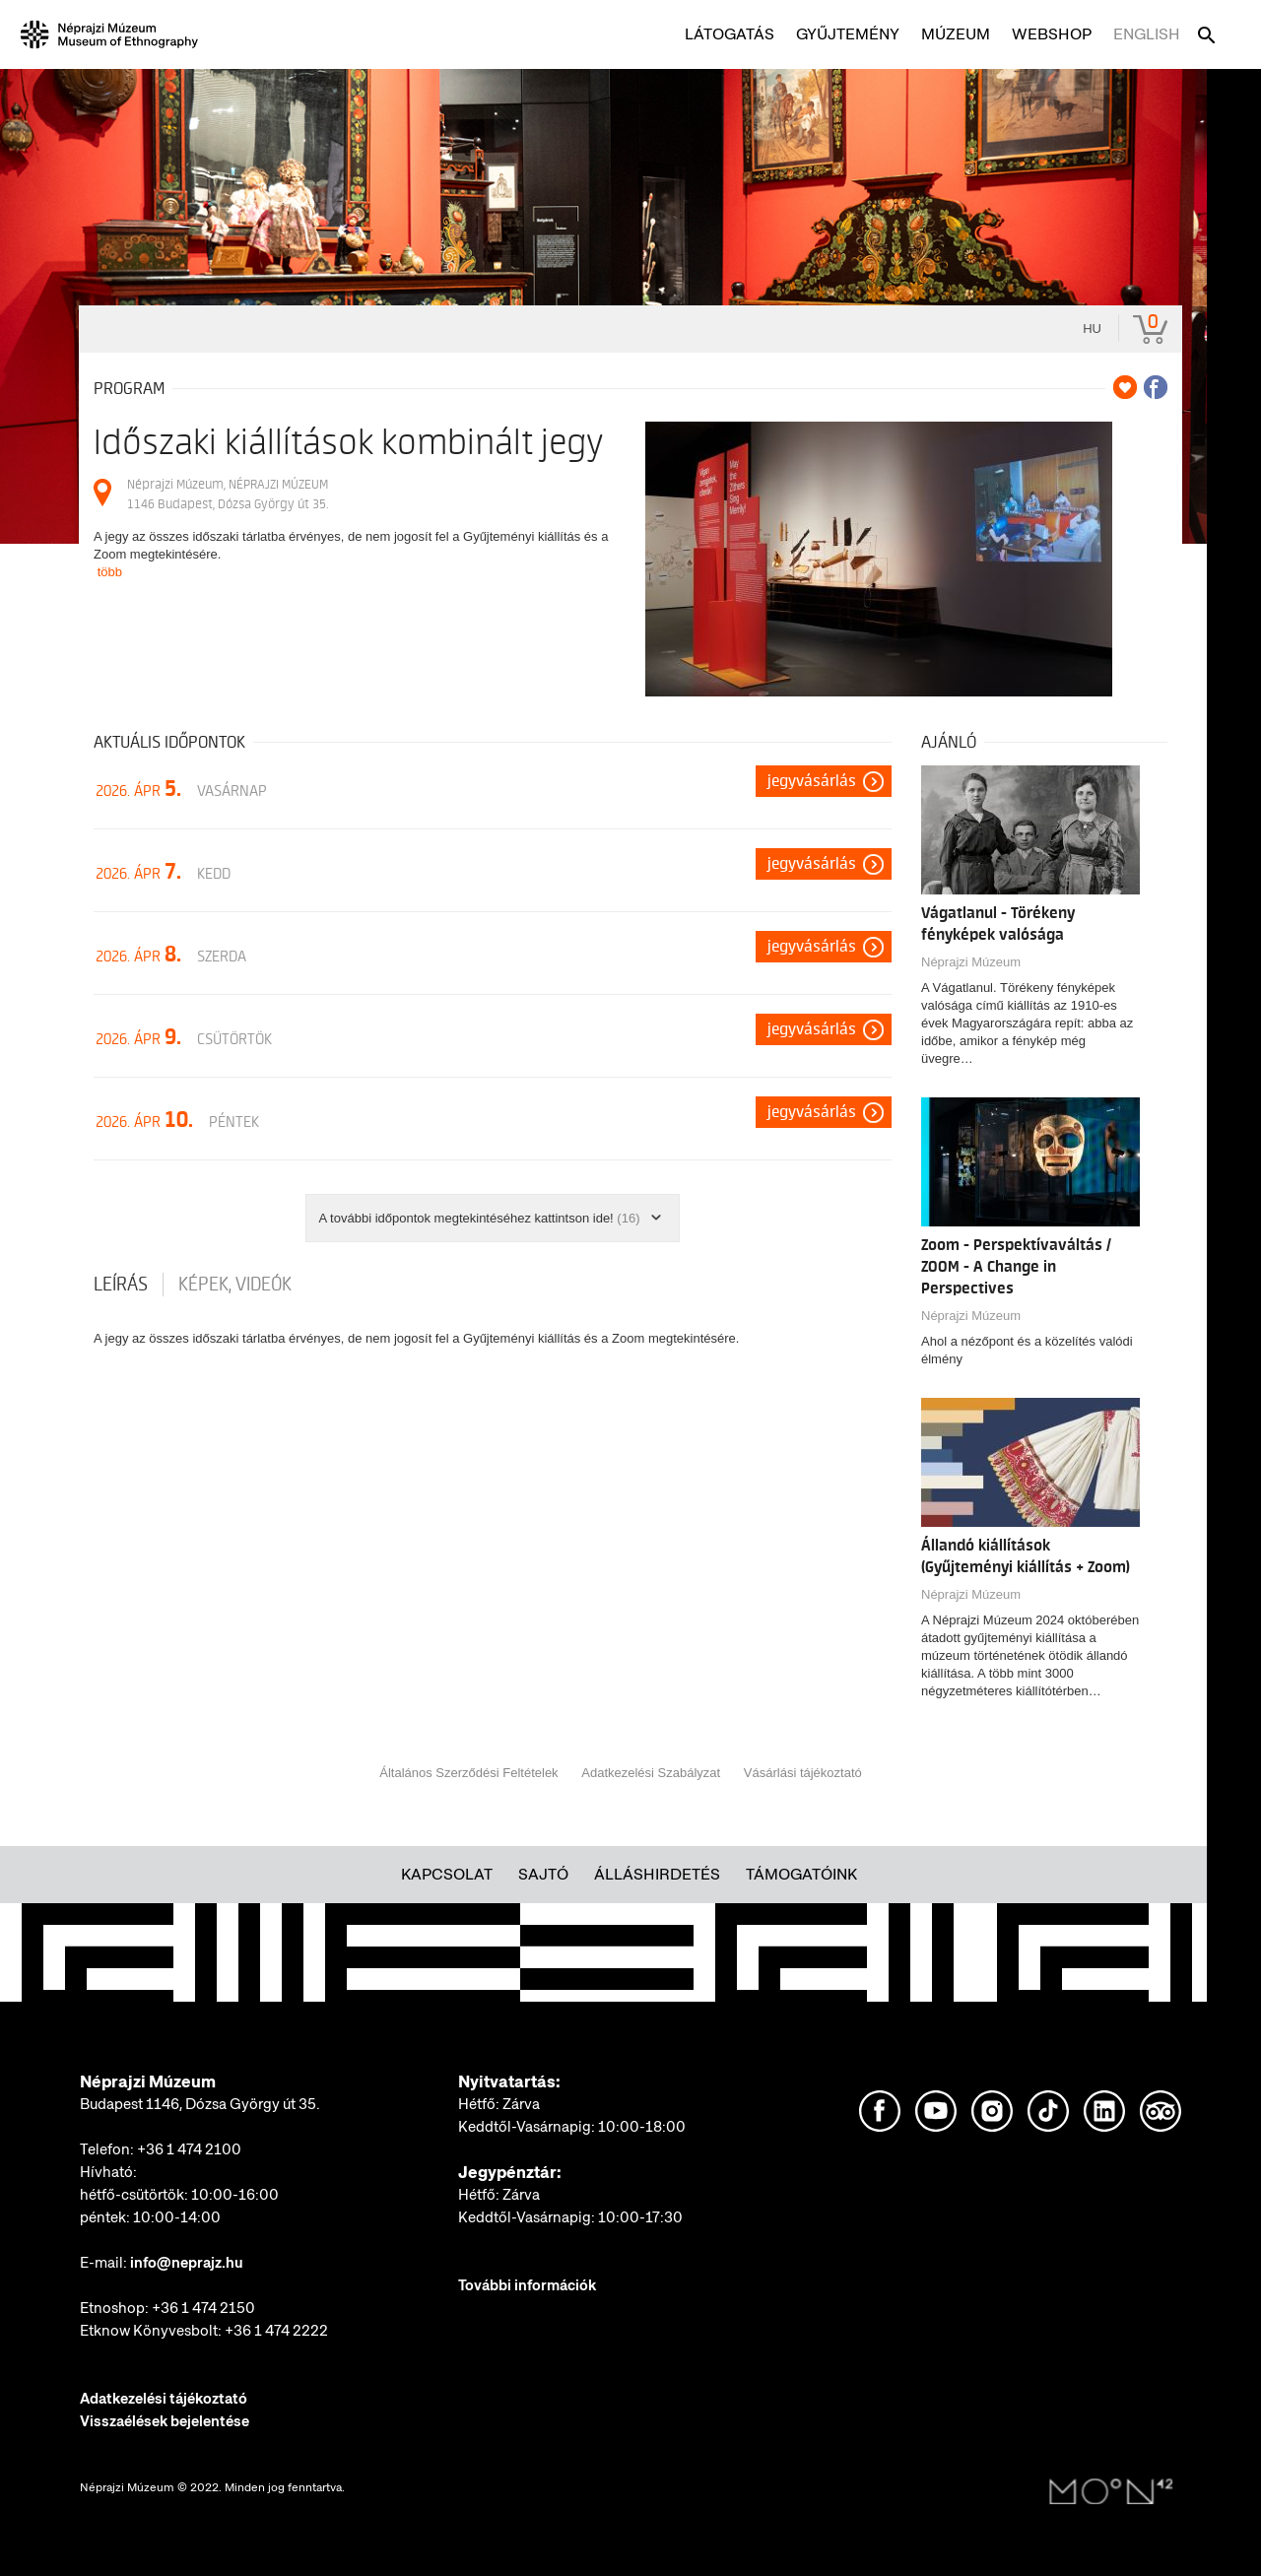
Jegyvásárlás (811, 781)
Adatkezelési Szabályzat (650, 1772)
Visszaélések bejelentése (164, 2421)
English (1146, 34)
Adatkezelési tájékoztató (163, 2399)
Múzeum (955, 34)
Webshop (1052, 34)
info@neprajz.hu (186, 2263)
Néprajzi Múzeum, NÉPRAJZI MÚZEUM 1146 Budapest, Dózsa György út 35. (227, 494)
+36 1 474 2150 (203, 2308)
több (110, 571)
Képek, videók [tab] (235, 1284)
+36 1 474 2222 (276, 2331)
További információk (527, 2285)
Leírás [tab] (121, 1284)
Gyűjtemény (847, 34)
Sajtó (543, 1874)
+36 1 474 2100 (189, 2149)
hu (1092, 328)
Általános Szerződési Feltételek (468, 1772)
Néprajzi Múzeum (971, 962)
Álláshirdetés (657, 1874)
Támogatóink (801, 1874)
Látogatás (729, 34)
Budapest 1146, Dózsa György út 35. (200, 2104)
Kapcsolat (447, 1874)
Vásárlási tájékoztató (803, 1772)
